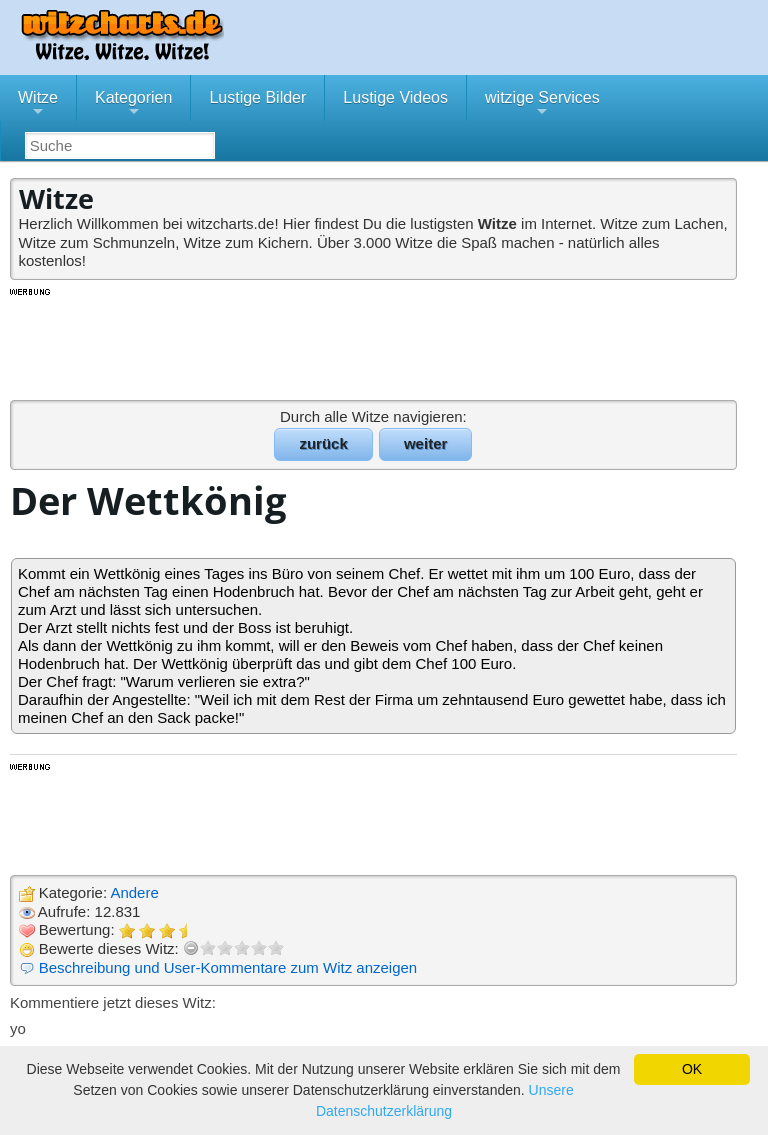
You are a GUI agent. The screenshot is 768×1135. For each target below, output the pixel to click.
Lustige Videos (395, 97)
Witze (38, 105)
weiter (425, 443)
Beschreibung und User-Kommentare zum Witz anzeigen (228, 967)
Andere (134, 892)
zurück (323, 443)
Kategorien (133, 105)
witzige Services (542, 105)
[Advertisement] (375, 343)
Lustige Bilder (257, 97)
